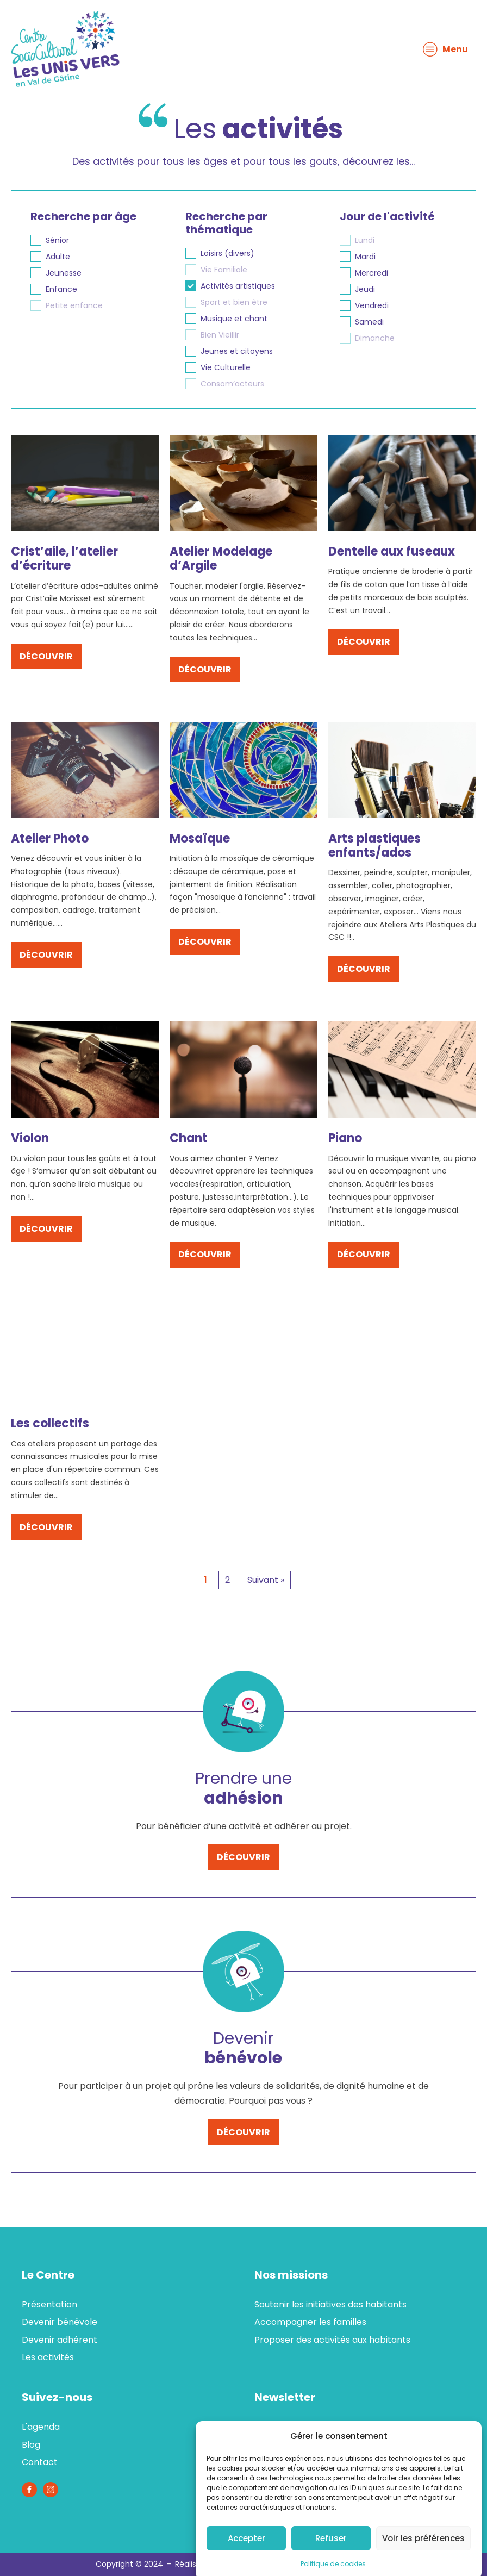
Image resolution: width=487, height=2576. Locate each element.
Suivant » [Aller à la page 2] (265, 1580)
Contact (40, 2462)
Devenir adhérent (59, 2340)
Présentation (49, 2304)
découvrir (46, 656)
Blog (31, 2444)
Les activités (48, 2357)
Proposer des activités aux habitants (332, 2340)
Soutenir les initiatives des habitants (330, 2304)
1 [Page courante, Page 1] (205, 1580)
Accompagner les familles (310, 2322)
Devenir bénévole (59, 2322)
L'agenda (41, 2427)
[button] (88, 240)
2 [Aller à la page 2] (227, 1580)
